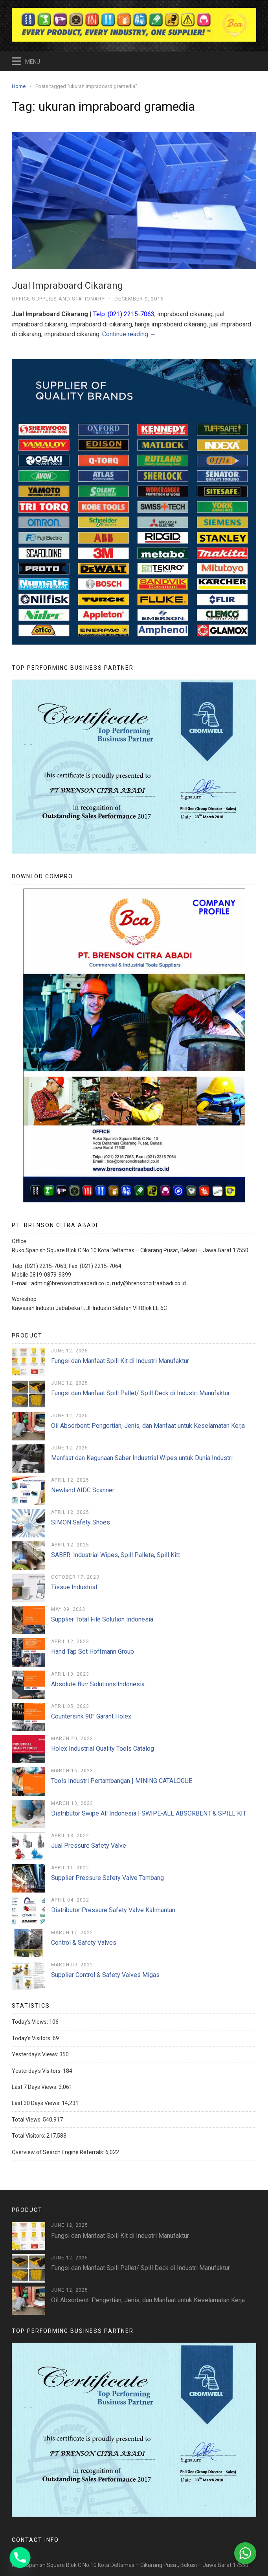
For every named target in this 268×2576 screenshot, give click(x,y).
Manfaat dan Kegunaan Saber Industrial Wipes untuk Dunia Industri (142, 1458)
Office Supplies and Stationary (58, 299)
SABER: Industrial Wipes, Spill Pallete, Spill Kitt (115, 1555)
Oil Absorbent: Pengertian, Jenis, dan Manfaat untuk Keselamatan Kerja (148, 1425)
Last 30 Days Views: (37, 2103)
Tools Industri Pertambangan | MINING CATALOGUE (121, 1781)
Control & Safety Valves (83, 1942)
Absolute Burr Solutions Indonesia (98, 1684)
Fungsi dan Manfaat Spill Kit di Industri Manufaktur (120, 1361)
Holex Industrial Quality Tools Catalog (102, 1748)
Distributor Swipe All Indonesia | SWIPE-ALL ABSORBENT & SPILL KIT (148, 1813)
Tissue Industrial (74, 1587)
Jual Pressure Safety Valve (88, 1845)
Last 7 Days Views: (35, 2087)
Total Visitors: (29, 2136)
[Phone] (20, 2557)
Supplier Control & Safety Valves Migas (105, 1975)
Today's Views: (30, 2022)
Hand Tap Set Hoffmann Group (92, 1651)
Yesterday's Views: (35, 2054)
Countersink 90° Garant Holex (91, 1716)
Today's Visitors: (32, 2038)
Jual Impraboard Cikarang (67, 285)
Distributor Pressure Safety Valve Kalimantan (113, 1910)
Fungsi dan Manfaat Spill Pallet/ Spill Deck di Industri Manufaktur (140, 1393)
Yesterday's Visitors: (37, 2071)
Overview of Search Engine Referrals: (58, 2152)
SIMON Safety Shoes (80, 1522)
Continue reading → (129, 334)
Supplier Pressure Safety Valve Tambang (107, 1878)
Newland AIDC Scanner (82, 1490)
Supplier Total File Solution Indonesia (102, 1619)
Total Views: (27, 2119)
